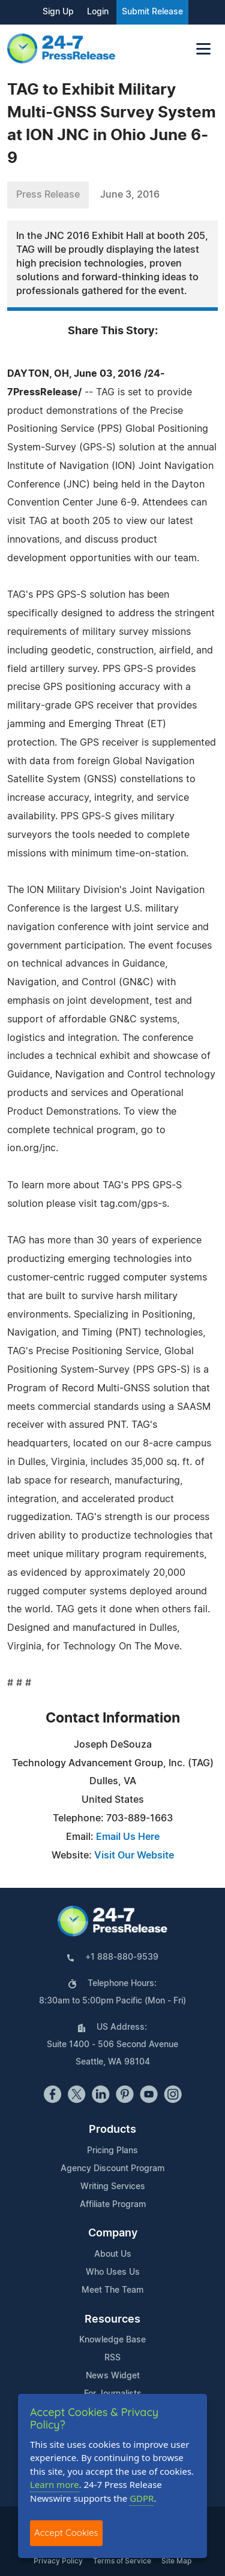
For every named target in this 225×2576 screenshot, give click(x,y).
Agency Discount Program (112, 2169)
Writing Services (112, 2187)
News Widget (113, 2376)
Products (112, 2129)
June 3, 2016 (130, 194)
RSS (112, 2358)
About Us (112, 2254)
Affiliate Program (113, 2204)
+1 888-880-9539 (121, 1957)
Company (112, 2233)
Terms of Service (122, 2561)
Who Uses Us (113, 2272)
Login (98, 12)
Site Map (176, 2561)
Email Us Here (128, 1837)
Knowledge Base (112, 2340)
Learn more (54, 2484)
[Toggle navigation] (203, 49)
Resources (112, 2319)
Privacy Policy (58, 2561)
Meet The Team (112, 2290)
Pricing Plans (112, 2151)
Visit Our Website (134, 1855)
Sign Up (58, 12)
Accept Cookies (66, 2532)
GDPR (142, 2498)
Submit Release (152, 12)
